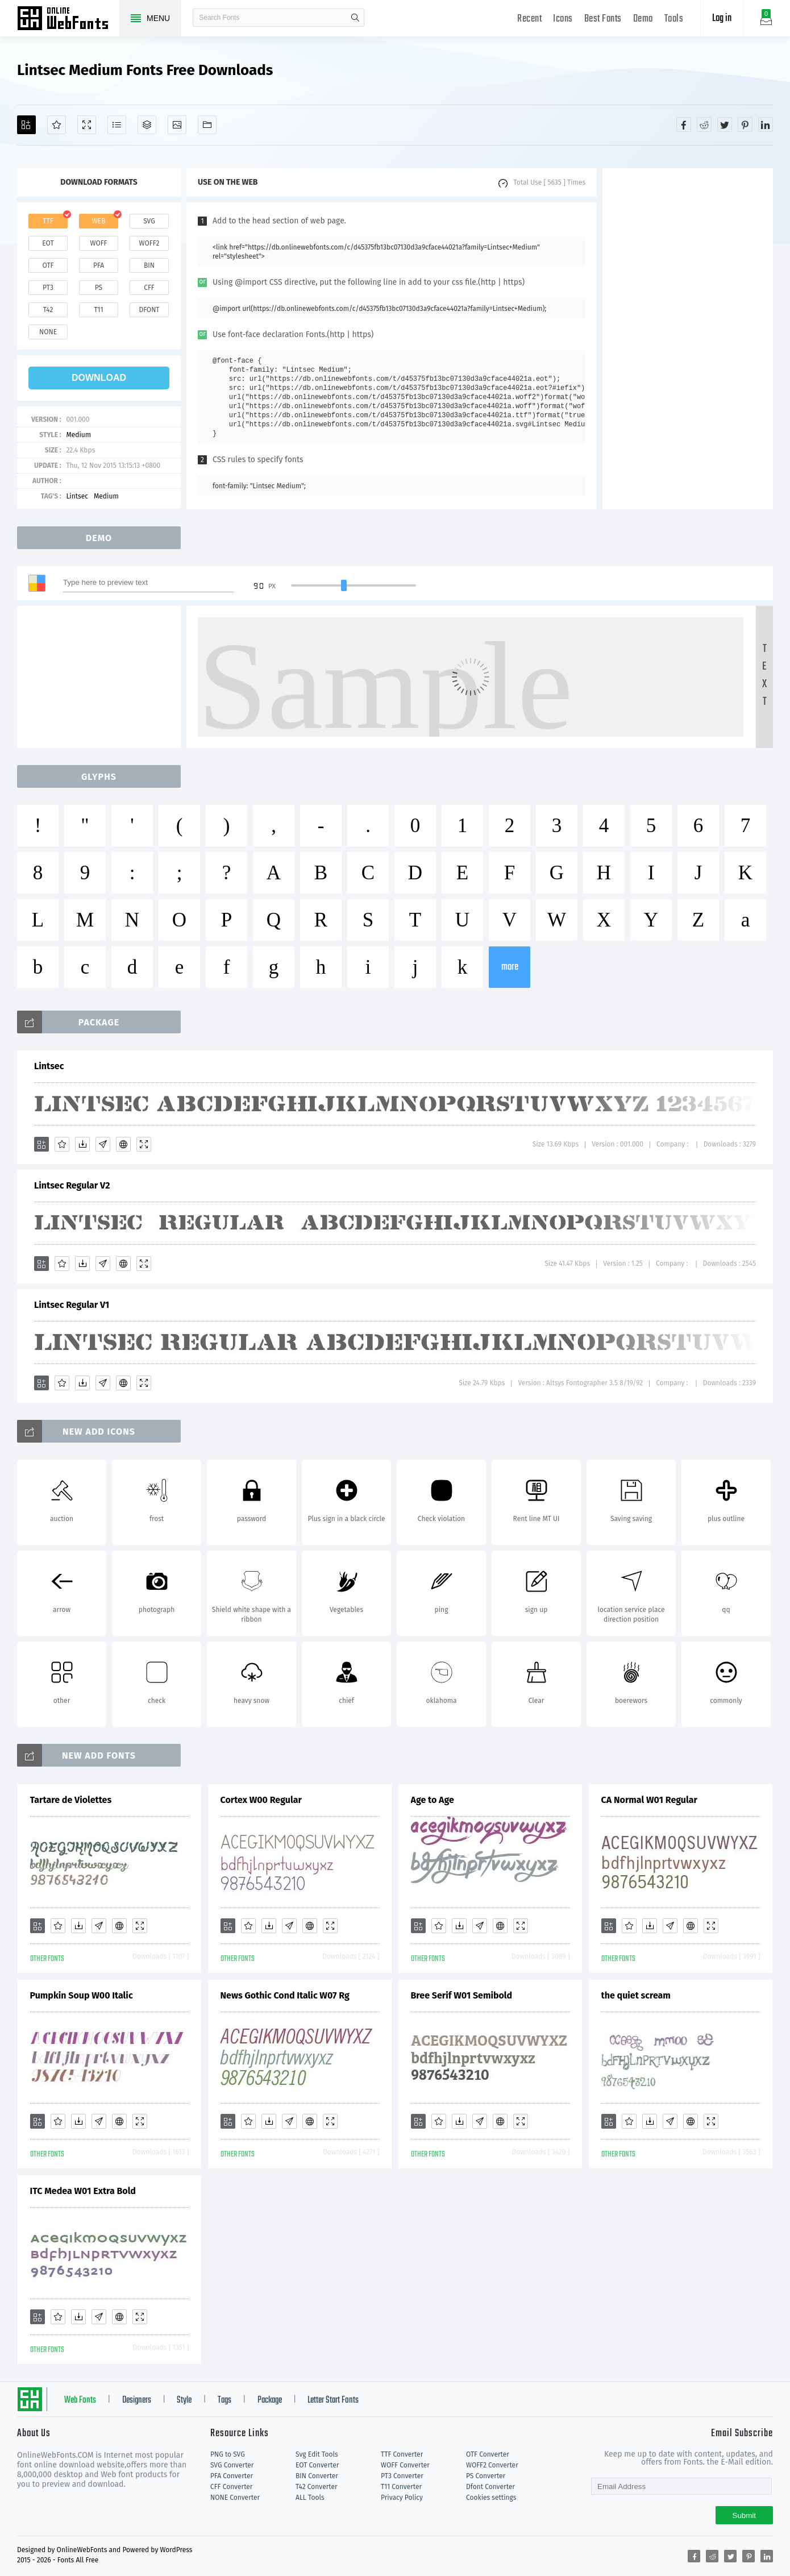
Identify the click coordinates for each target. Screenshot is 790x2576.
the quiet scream (636, 1995)
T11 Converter (401, 2487)
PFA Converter (231, 2476)
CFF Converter (231, 2487)
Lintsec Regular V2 (72, 1185)
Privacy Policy (402, 2498)
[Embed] (123, 1144)
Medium (78, 435)
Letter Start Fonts (333, 2400)
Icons (563, 19)
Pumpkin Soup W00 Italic (81, 1995)
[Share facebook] (683, 124)
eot (47, 243)
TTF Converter (402, 2454)
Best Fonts (603, 19)
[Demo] (86, 124)
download (99, 378)
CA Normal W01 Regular (649, 1799)
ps (98, 288)
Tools (674, 19)
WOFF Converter (405, 2465)
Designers (136, 2400)
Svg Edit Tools (317, 2454)
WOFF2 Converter (492, 2465)
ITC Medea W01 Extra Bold (83, 2191)
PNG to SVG (227, 2454)
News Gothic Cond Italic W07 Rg (285, 1995)
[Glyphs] (116, 124)
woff (98, 243)
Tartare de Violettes (71, 1799)
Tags (224, 2400)
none (48, 332)
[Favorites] (56, 124)
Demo (643, 19)
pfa (98, 265)
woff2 (149, 243)
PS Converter (485, 2476)
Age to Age (432, 1799)
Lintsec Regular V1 (71, 1304)
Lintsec (77, 496)
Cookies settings (491, 2498)
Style (184, 2400)
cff (149, 288)
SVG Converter (231, 2465)
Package (269, 2400)
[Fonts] (207, 124)
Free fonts (68, 19)
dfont (149, 310)
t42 (48, 310)
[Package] (147, 124)
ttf (48, 221)
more (509, 967)
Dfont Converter (490, 2487)
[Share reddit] (704, 124)
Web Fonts (80, 2400)
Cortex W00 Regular (261, 1799)
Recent (529, 19)
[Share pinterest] (745, 124)
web (99, 221)
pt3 (48, 288)
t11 (98, 310)
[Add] (26, 124)
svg (149, 221)
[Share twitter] (724, 124)
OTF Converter (487, 2454)
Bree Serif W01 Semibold (462, 1995)
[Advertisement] (687, 338)
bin (149, 265)
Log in (721, 18)
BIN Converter (317, 2476)
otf (48, 265)
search (355, 17)
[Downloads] (82, 1144)
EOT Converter (317, 2465)
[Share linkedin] (765, 124)
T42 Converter (317, 2487)
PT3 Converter (402, 2476)
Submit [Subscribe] (744, 2515)
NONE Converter (235, 2498)
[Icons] (177, 124)
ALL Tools (310, 2498)
